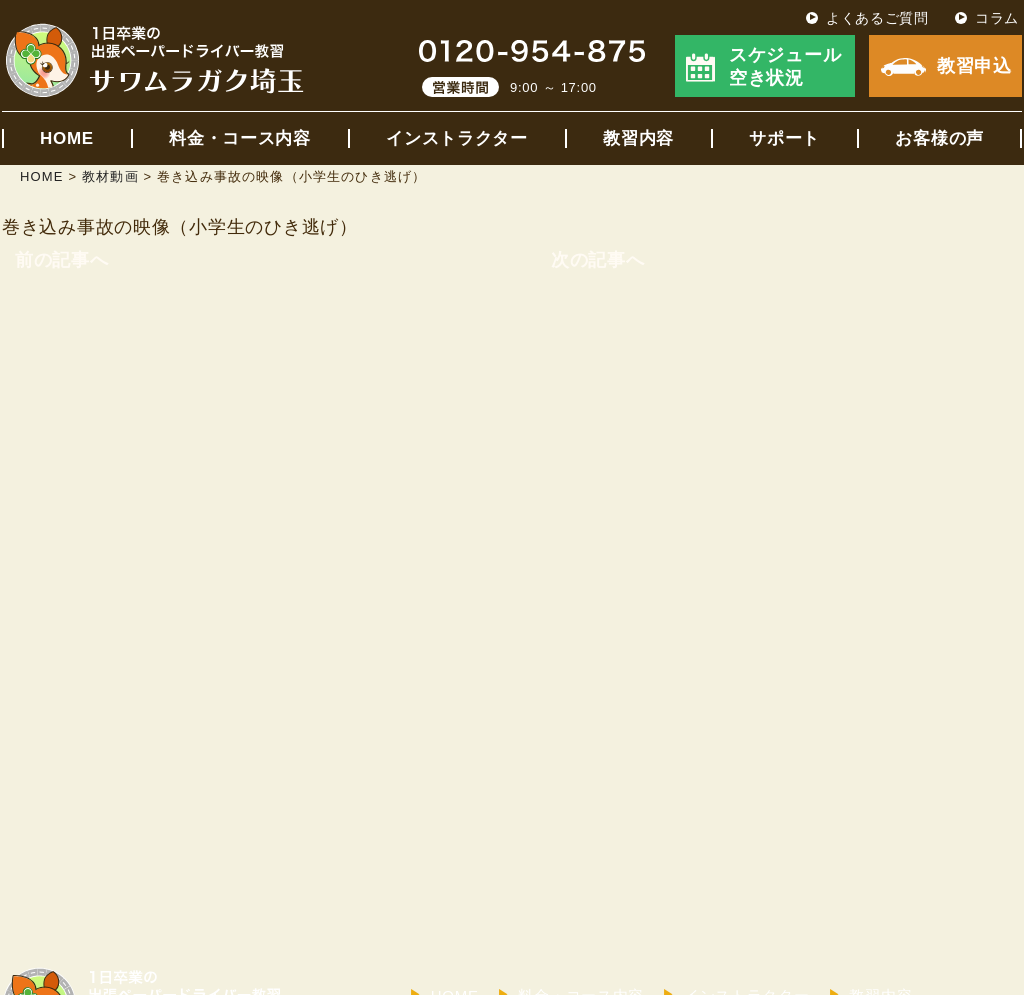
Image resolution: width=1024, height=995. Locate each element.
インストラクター (457, 138)
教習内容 (638, 138)
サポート (784, 138)
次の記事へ (598, 260)
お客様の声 (939, 138)
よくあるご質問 (877, 18)
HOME (67, 138)
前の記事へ (62, 260)
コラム (997, 18)
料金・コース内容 (240, 138)
